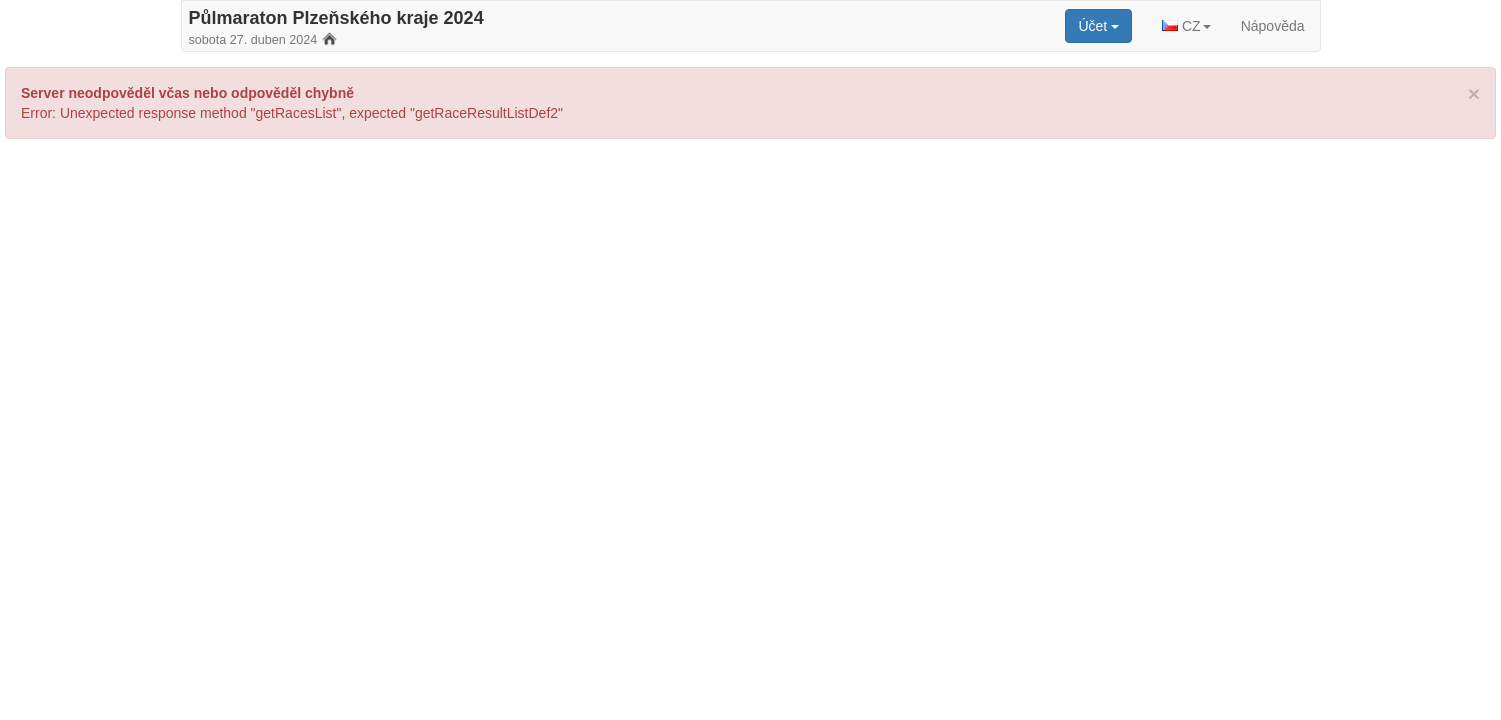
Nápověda (1273, 26)
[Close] (1474, 93)
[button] (1186, 26)
